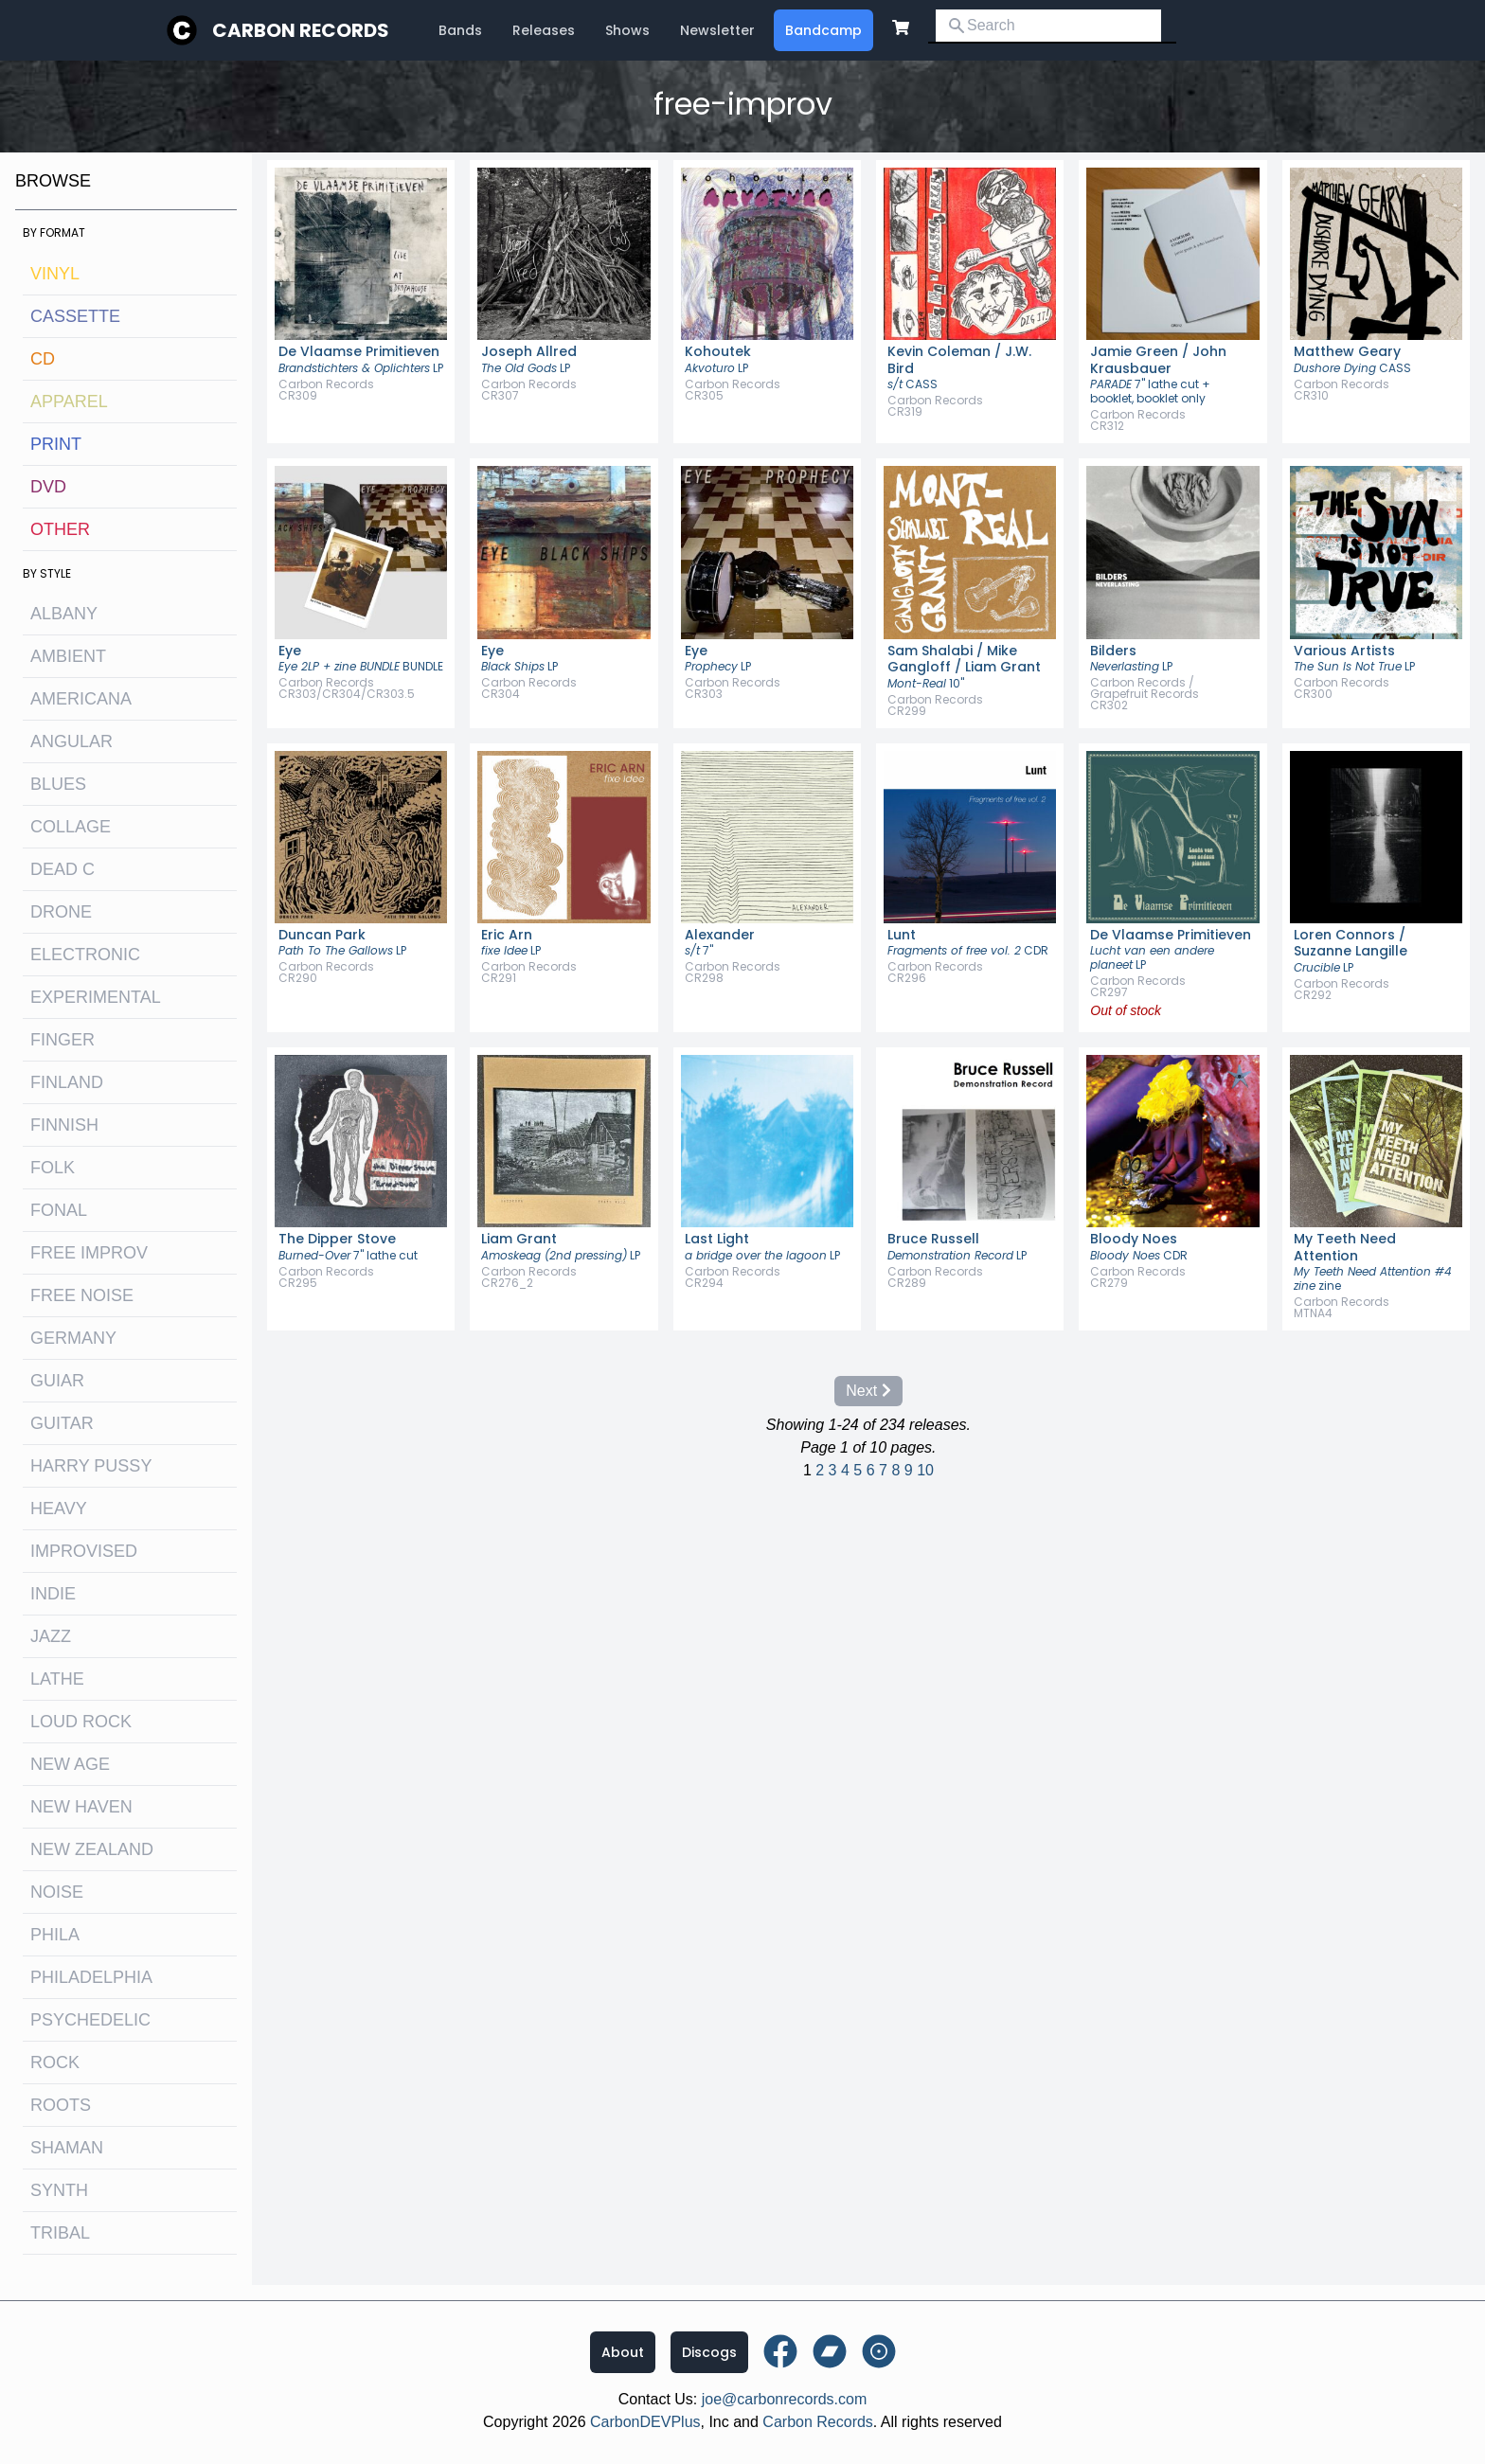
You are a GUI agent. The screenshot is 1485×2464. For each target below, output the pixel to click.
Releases (543, 30)
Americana (81, 698)
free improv (89, 1252)
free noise (82, 1295)
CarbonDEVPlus (645, 2422)
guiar (57, 1380)
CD (42, 358)
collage (70, 826)
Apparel (69, 401)
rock (55, 2062)
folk (52, 1167)
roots (60, 2105)
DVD (48, 486)
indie (53, 1593)
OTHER (60, 529)
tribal (60, 2232)
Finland (66, 1082)
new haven (81, 1806)
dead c (62, 869)
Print (55, 444)
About (622, 2352)
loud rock (81, 1721)
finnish (64, 1125)
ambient (68, 656)
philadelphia (91, 1977)
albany (64, 613)
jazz (50, 1636)
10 (925, 1470)
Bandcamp (823, 30)
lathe (57, 1678)
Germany (73, 1338)
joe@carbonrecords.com (785, 2399)
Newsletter (717, 30)
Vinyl (55, 273)
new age (70, 1764)
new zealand (91, 1849)
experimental (95, 997)
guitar (62, 1423)
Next (868, 1391)
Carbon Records (300, 30)
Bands (460, 30)
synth (59, 2190)
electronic (85, 954)
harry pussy (91, 1465)
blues (58, 784)
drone (61, 911)
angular (71, 741)
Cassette (75, 316)
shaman (66, 2147)
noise (56, 1892)
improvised (83, 1551)
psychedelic (90, 2019)
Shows (627, 30)
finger (62, 1039)
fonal (58, 1210)
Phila (55, 1934)
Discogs (709, 2352)
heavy (58, 1508)
